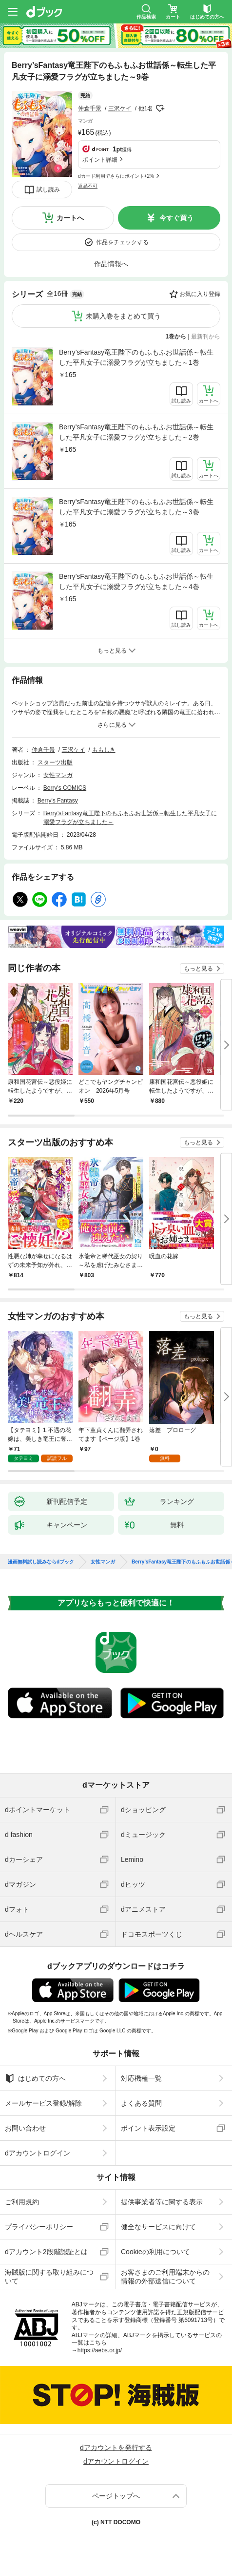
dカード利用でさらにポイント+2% (116, 176)
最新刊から (205, 336)
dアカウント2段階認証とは (46, 2252)
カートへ (70, 218)
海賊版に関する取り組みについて (49, 2276)
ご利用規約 (22, 2202)
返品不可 (87, 186)
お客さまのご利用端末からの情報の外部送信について (165, 2276)
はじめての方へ (35, 2078)
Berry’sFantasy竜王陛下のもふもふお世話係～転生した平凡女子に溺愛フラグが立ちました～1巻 (136, 357)
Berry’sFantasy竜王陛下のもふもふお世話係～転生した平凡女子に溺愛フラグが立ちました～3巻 (136, 507)
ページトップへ (116, 2496)
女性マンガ (58, 775)
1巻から (176, 336)
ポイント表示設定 (148, 2128)
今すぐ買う (176, 218)
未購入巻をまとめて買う (123, 316)
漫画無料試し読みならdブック (41, 1562)
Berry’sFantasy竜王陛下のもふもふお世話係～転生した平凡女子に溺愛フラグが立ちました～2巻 (136, 432)
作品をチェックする (122, 242)
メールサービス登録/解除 (43, 2103)
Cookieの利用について (155, 2252)
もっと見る (198, 968)
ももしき (104, 749)
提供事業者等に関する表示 (162, 2202)
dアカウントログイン (37, 2153)
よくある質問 (141, 2103)
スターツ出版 (55, 762)
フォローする (160, 108)
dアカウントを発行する (116, 2447)
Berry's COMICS (64, 787)
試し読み (48, 189)
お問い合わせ (25, 2128)
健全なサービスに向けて (158, 2227)
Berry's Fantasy (58, 800)
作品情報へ (111, 264)
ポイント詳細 (99, 159)
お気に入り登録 (199, 294)
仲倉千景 (89, 108)
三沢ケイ (120, 108)
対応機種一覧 (141, 2078)
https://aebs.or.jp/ (99, 2350)
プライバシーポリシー (39, 2227)
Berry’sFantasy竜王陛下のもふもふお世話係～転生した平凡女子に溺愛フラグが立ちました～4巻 (136, 581)
